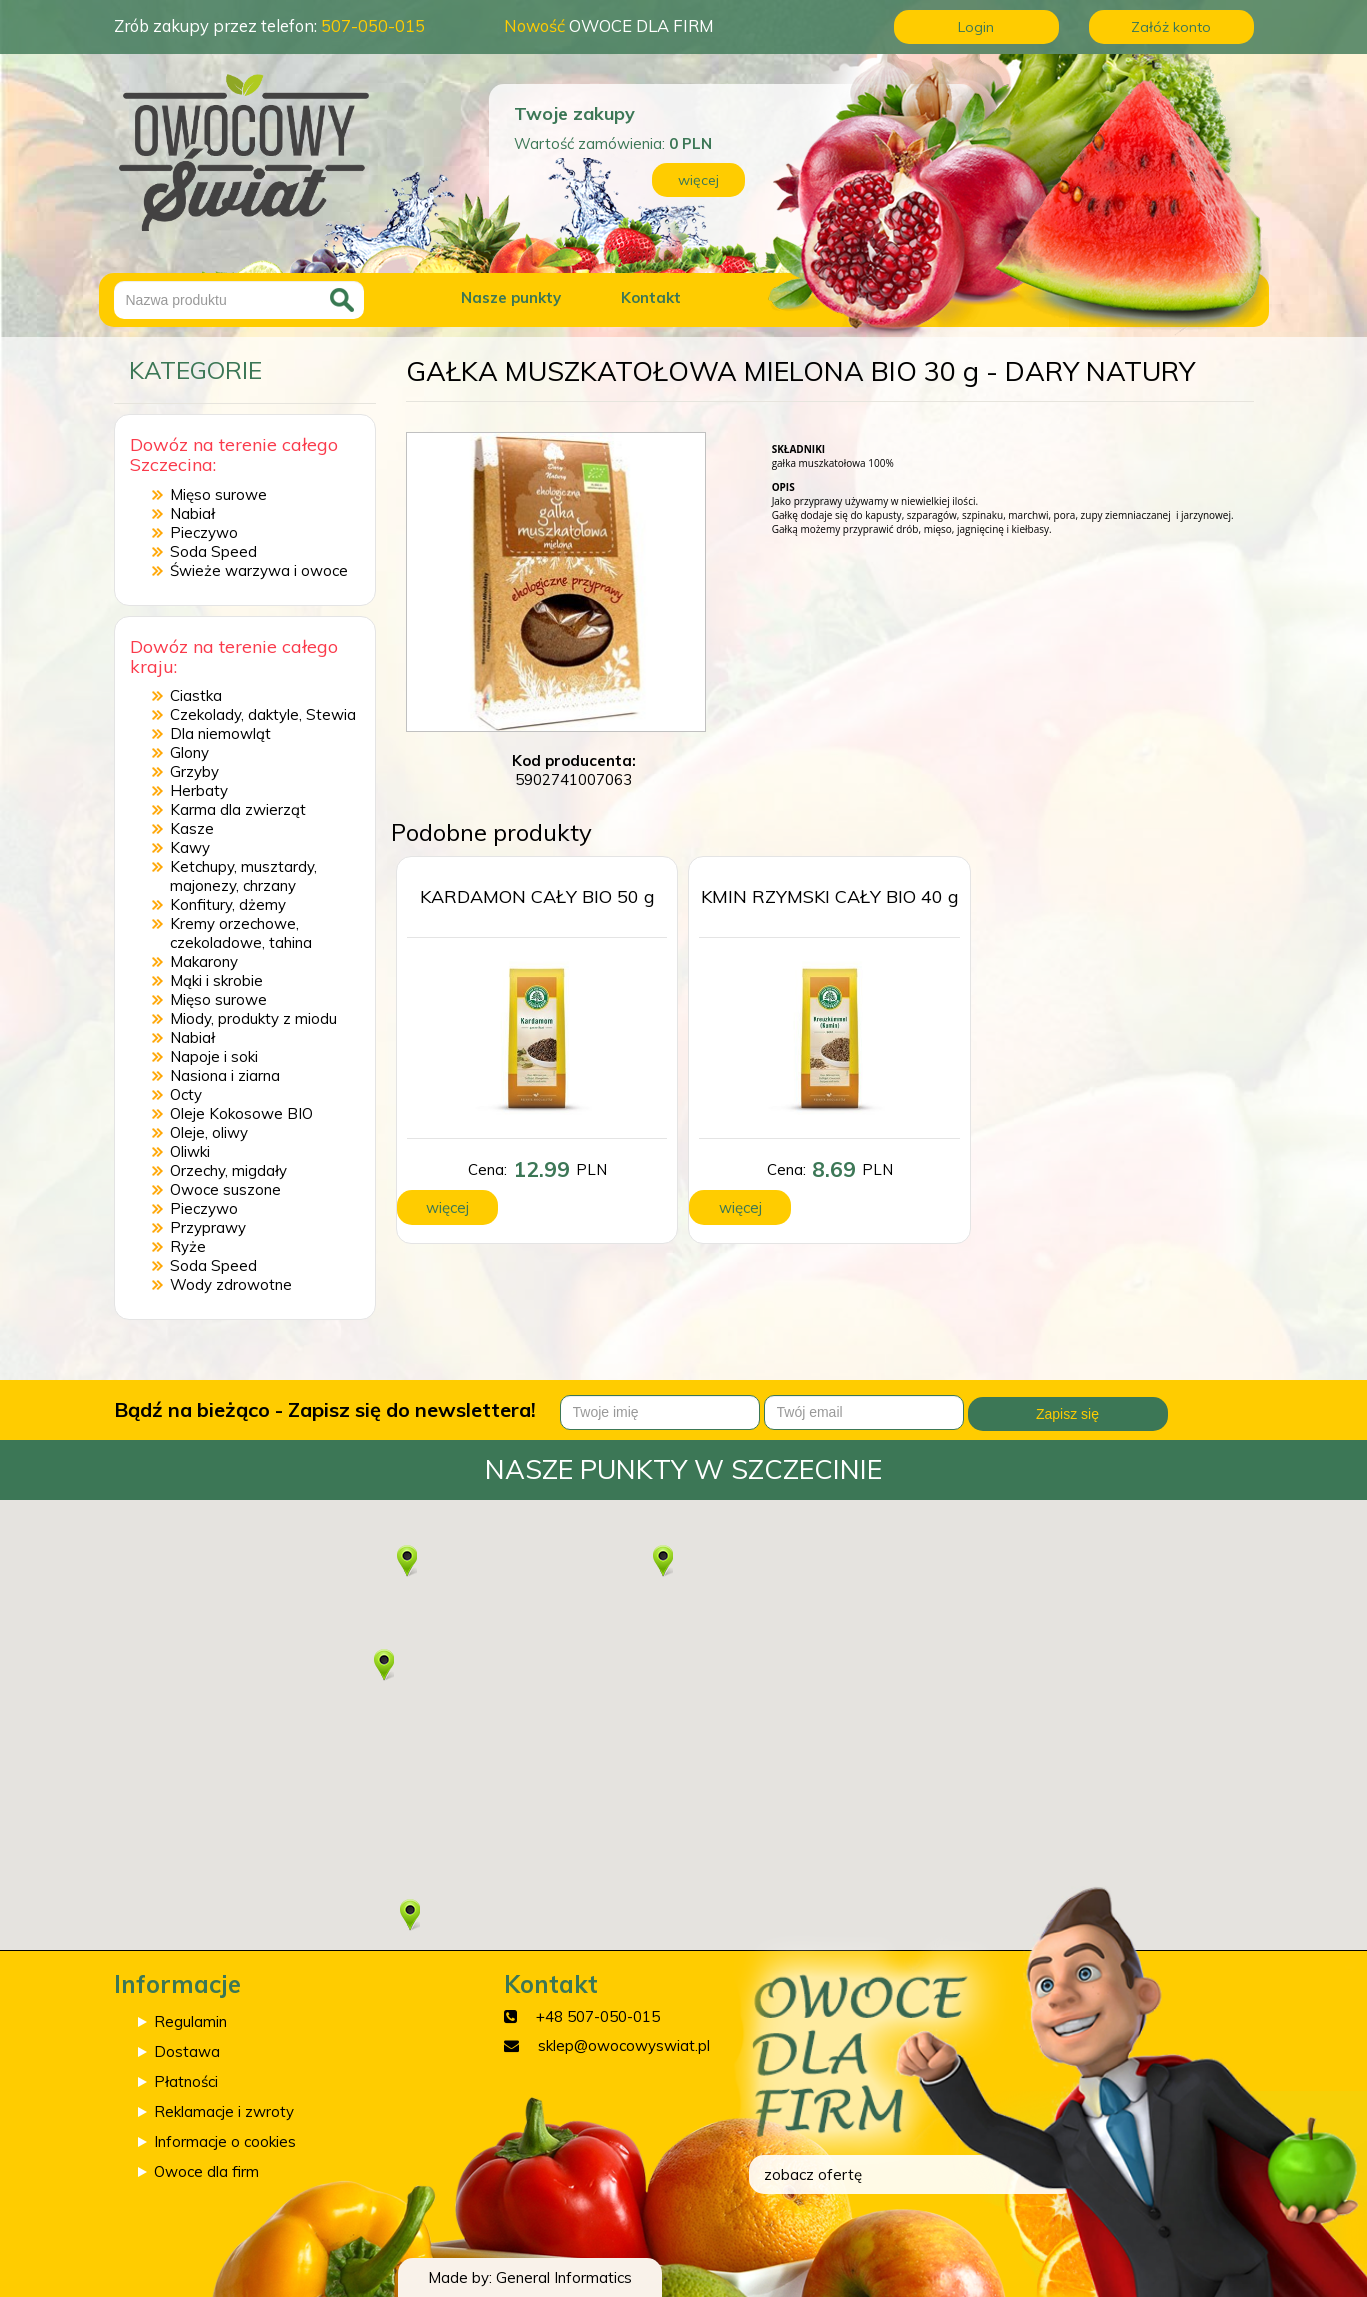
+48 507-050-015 (598, 2016)
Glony (189, 752)
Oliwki (190, 1151)
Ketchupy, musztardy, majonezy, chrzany (243, 876)
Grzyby (194, 771)
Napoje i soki (214, 1056)
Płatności (186, 2081)
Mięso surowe (218, 494)
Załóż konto (1171, 27)
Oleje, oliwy (209, 1132)
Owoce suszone (225, 1189)
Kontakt (651, 297)
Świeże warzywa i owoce (259, 570)
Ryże (188, 1246)
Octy (186, 1094)
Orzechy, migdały (228, 1170)
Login (976, 27)
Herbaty (199, 790)
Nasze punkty (511, 297)
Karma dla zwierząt (238, 809)
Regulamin (190, 2021)
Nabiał (192, 513)
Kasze (192, 828)
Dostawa (187, 2051)
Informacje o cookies (225, 2141)
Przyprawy (208, 1227)
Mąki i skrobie (216, 980)
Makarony (204, 961)
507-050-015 (373, 25)
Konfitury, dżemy (228, 904)
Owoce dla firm (206, 2171)
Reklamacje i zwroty (224, 2111)
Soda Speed (213, 551)
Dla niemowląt (220, 733)
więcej (698, 180)
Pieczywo (204, 532)
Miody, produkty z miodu (253, 1018)
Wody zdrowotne (231, 1284)
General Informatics (564, 2277)
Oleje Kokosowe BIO (241, 1113)
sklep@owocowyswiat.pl (624, 2045)
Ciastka (196, 695)
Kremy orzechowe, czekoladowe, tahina (241, 933)
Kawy (190, 847)
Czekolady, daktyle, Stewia (263, 714)
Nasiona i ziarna (225, 1075)
